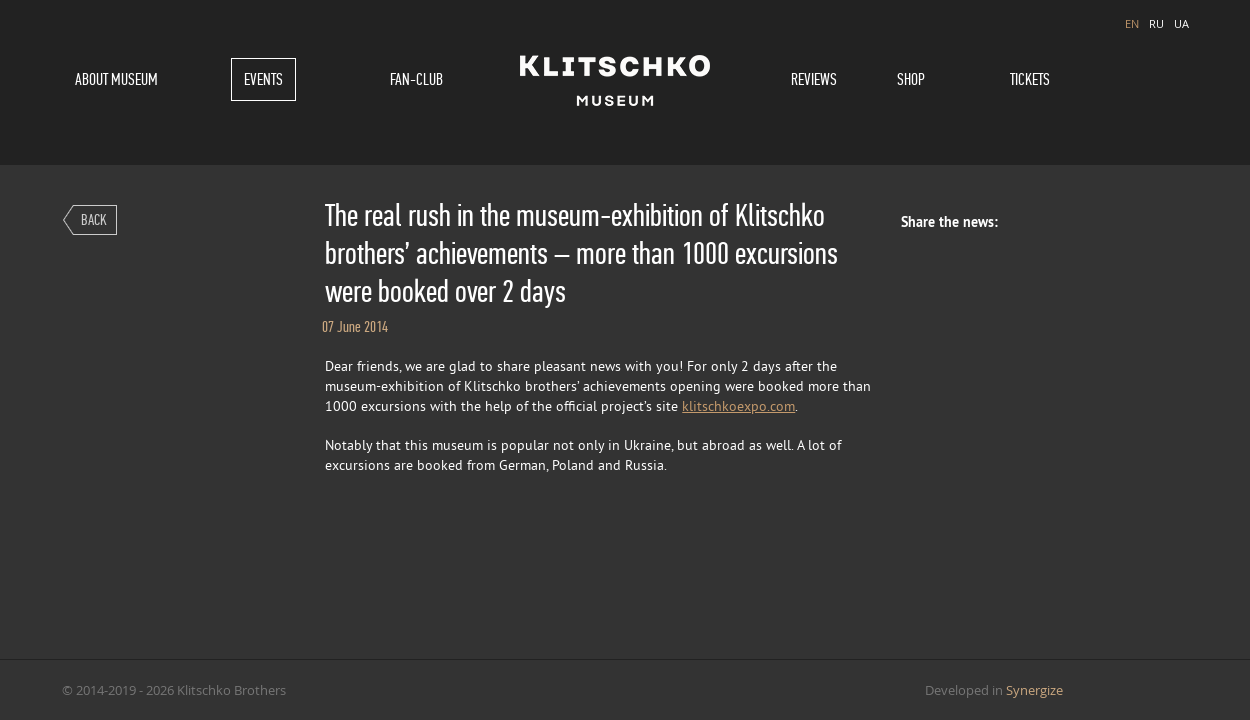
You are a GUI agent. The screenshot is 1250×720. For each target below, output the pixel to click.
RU (1156, 23)
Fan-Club (416, 79)
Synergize (1034, 690)
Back (94, 219)
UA (1181, 23)
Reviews (814, 79)
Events (263, 79)
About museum (116, 79)
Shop (911, 79)
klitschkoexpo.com (738, 407)
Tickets (1030, 79)
